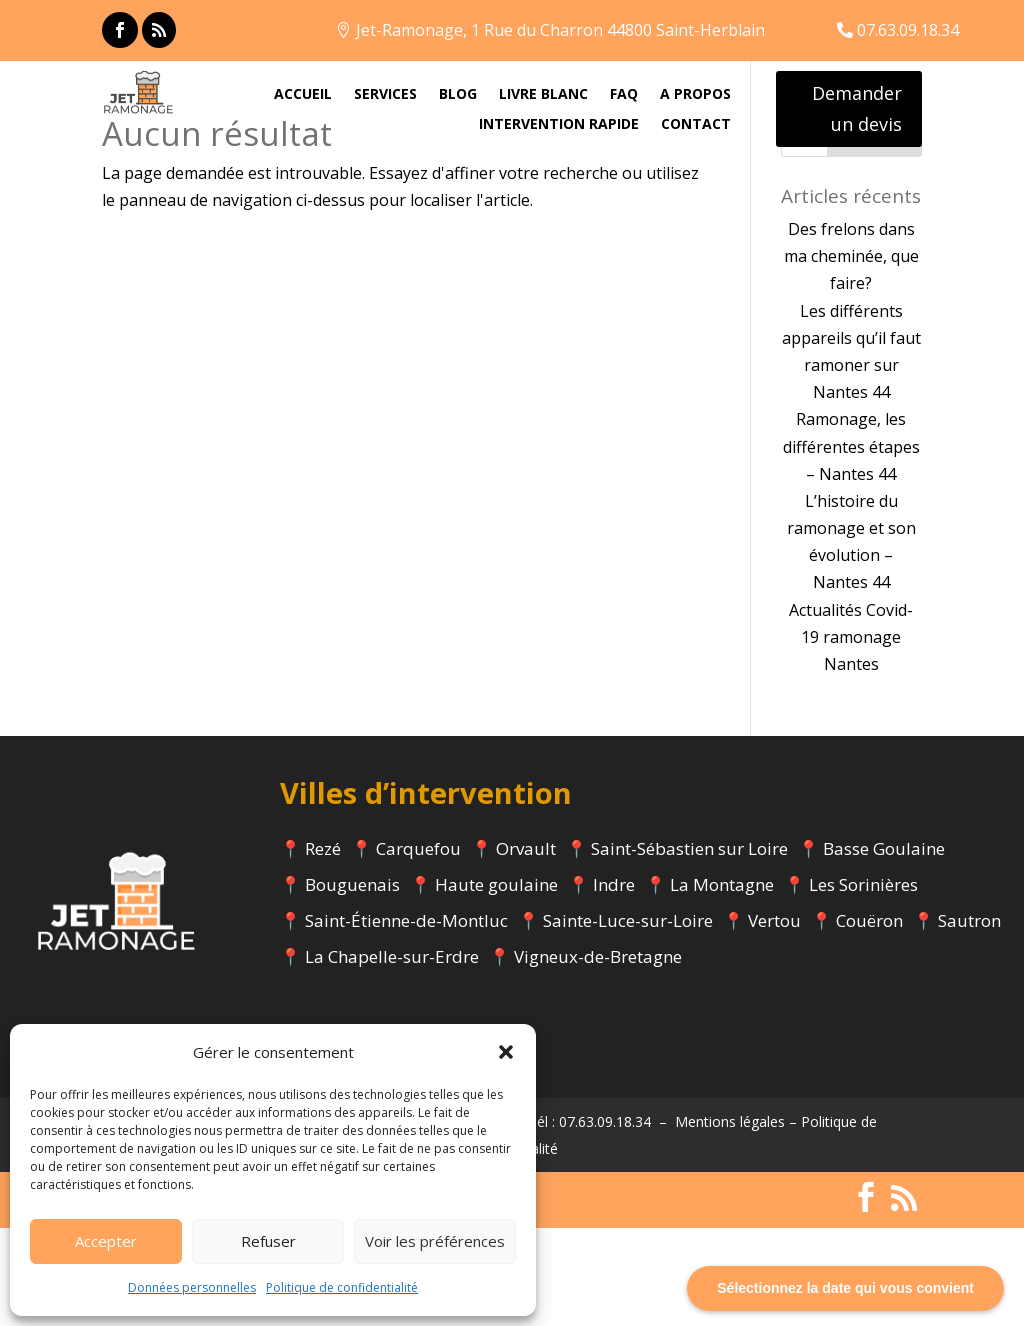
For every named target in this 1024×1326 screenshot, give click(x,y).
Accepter (106, 1241)
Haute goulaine (496, 982)
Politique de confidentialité (342, 1287)
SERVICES (385, 95)
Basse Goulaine (884, 946)
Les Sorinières (863, 982)
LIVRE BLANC (543, 95)
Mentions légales (730, 1218)
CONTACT (696, 125)
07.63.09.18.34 (908, 30)
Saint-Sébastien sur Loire (689, 946)
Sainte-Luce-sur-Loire (628, 1018)
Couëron (869, 1018)
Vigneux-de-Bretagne (598, 1054)
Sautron (969, 1018)
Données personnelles (192, 1287)
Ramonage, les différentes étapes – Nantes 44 (851, 544)
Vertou (774, 1018)
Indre (614, 982)
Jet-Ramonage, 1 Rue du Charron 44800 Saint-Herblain (560, 30)
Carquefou (418, 946)
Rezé (323, 946)
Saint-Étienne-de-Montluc (406, 1018)
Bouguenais (352, 982)
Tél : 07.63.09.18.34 (589, 1218)
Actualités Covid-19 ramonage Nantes (851, 734)
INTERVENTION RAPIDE (559, 125)
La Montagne (722, 982)
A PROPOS (695, 95)
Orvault (526, 946)
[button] (506, 1052)
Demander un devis (857, 108)
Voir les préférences (435, 1241)
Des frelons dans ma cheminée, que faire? (851, 354)
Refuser (268, 1241)
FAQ (624, 95)
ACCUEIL (303, 95)
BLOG (458, 95)
